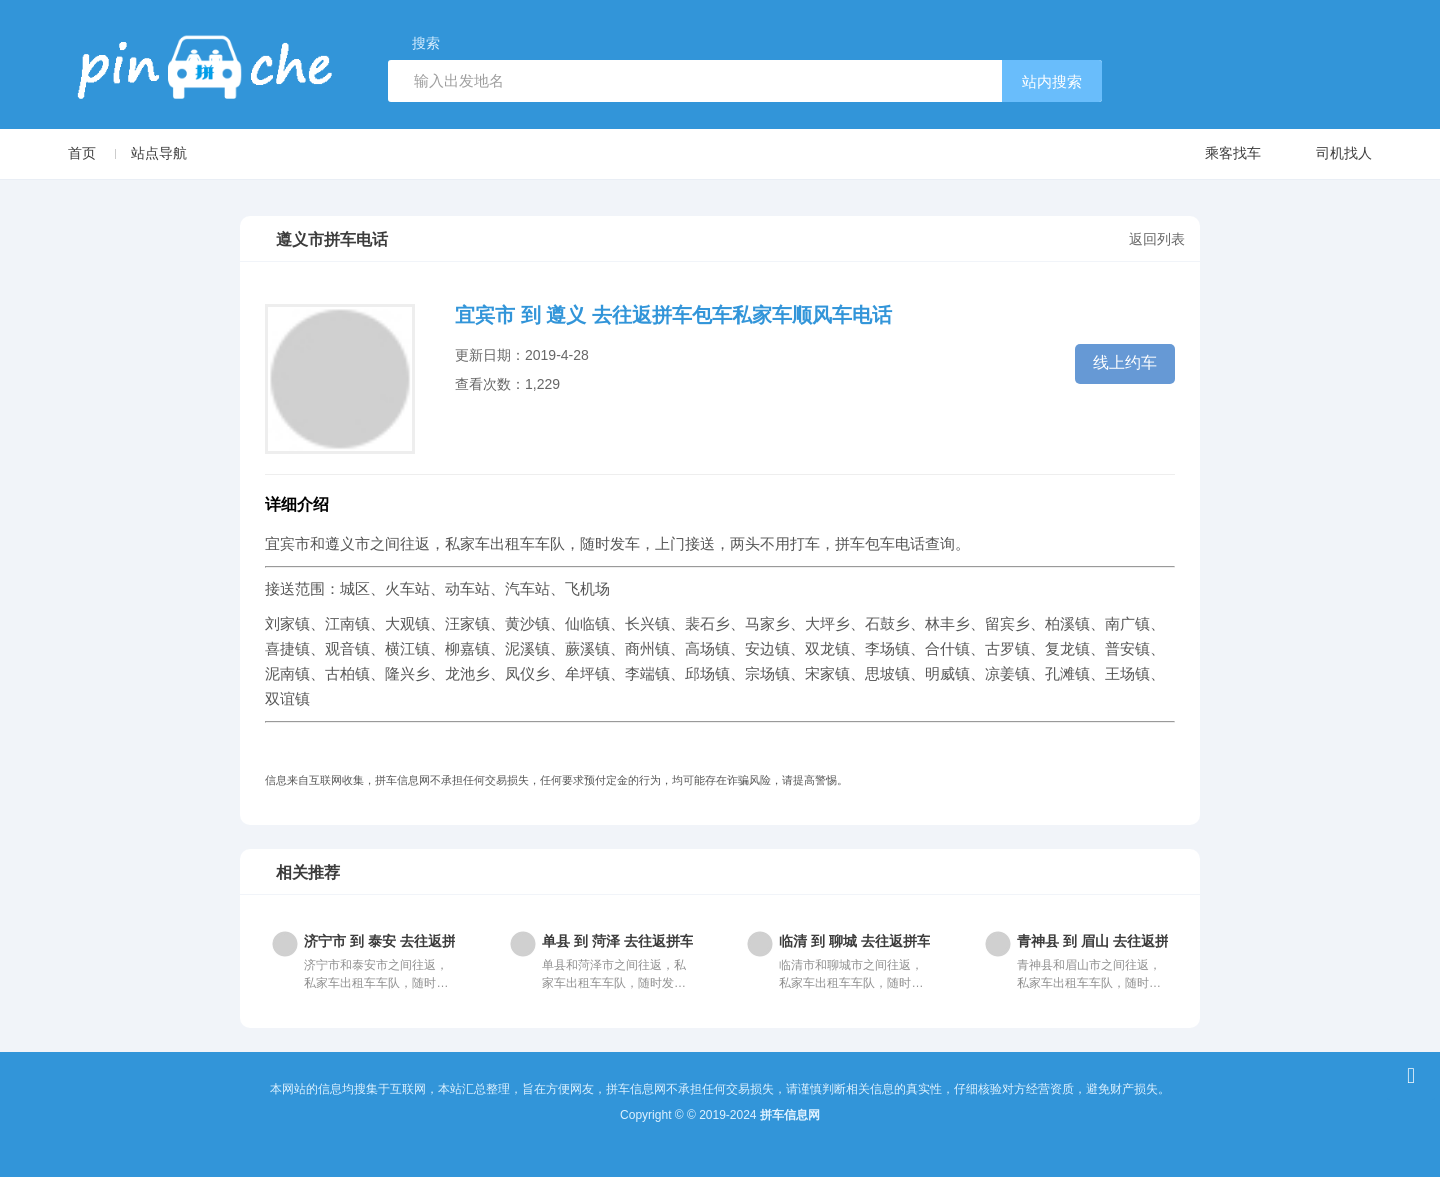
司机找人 (1324, 154)
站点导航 (159, 153)
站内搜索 (1052, 81)
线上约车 (1125, 362)
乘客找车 (1213, 154)
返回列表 (1157, 239)
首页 (82, 153)
